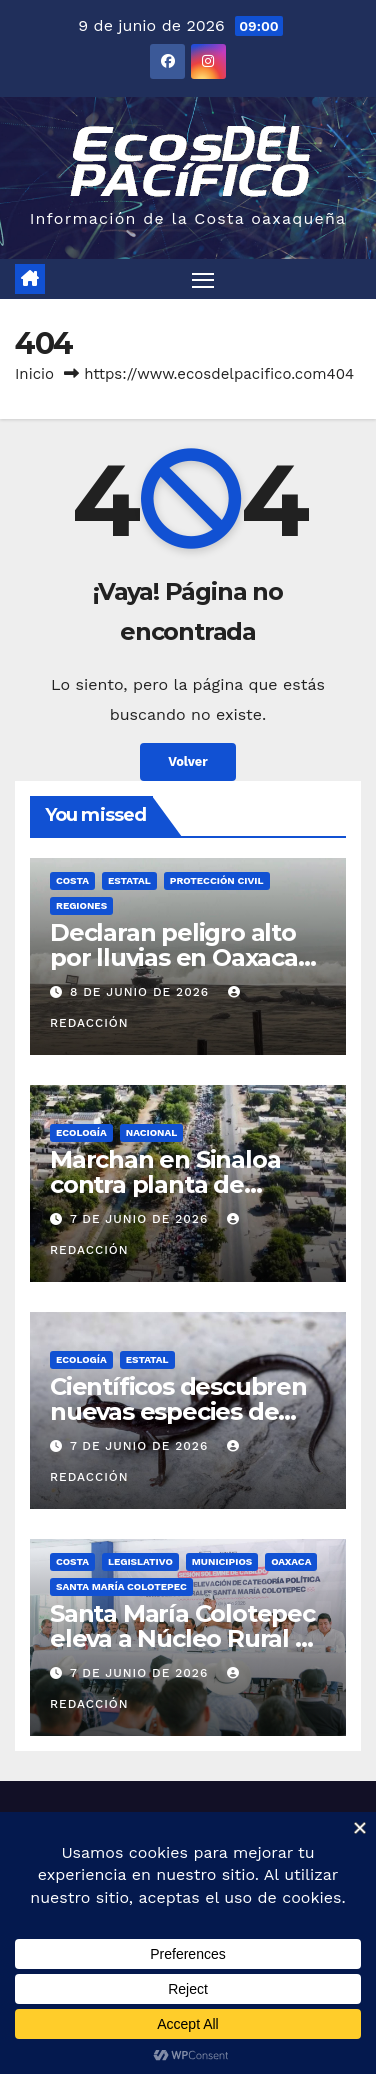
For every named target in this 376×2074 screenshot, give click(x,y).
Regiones (81, 905)
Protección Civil (217, 880)
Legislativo (140, 1561)
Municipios (222, 1561)
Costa (72, 880)
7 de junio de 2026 (141, 1219)
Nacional (152, 1132)
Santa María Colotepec (121, 1586)
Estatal (129, 880)
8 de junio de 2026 (142, 992)
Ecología (81, 1132)
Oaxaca (291, 1561)
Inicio (34, 374)
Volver (188, 761)
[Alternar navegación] (203, 279)
